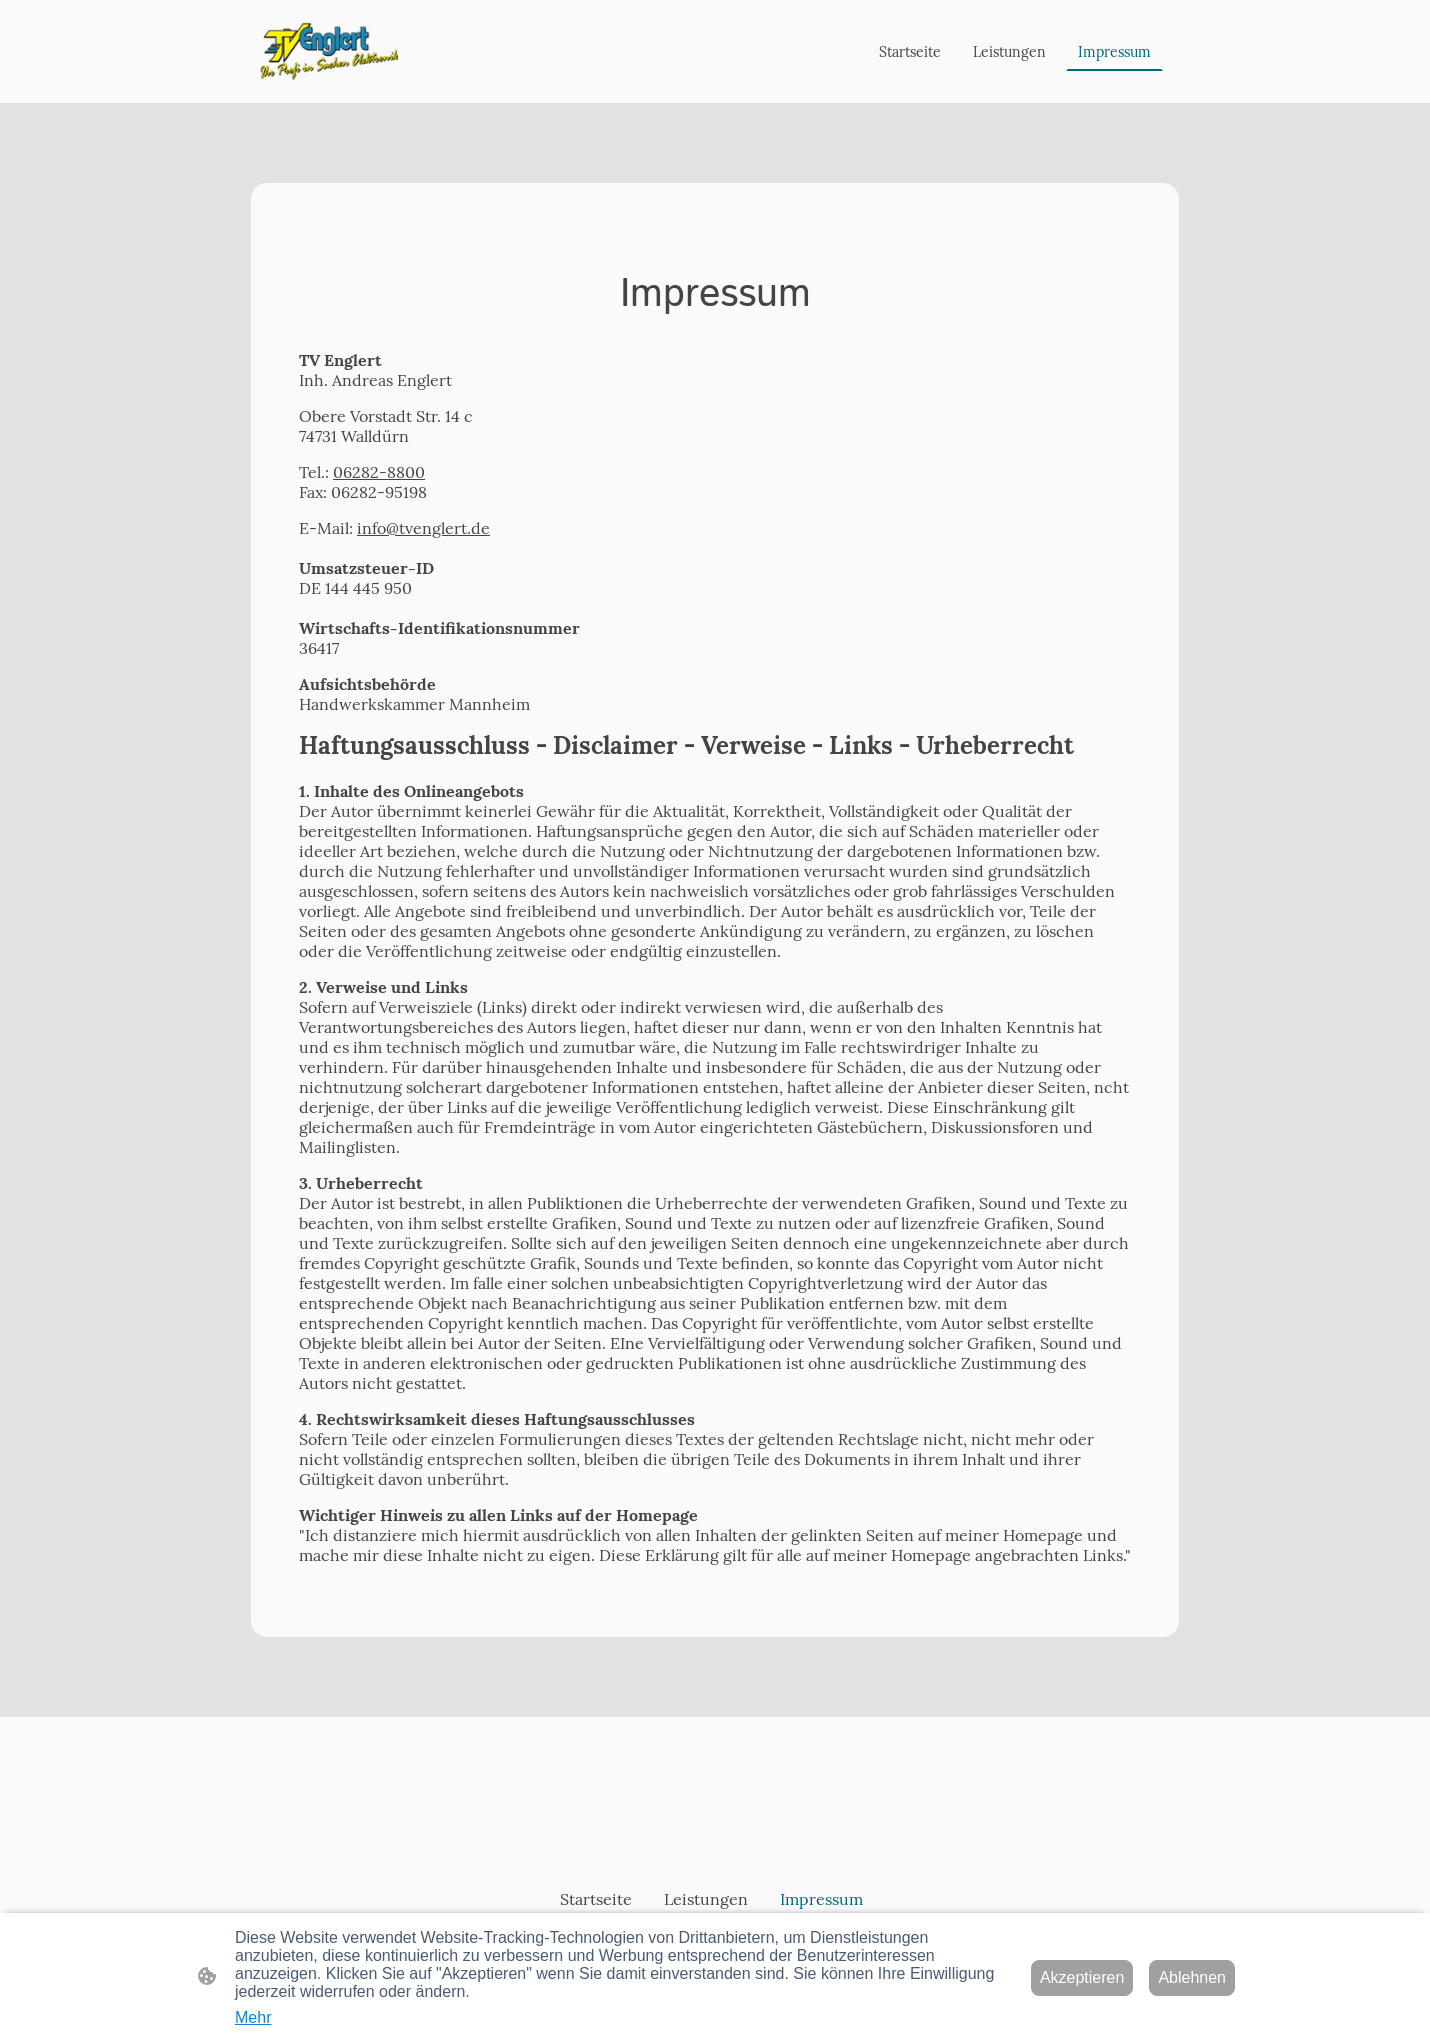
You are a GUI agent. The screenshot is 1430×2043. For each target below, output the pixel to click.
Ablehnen (1192, 1977)
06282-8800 (379, 472)
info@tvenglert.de (423, 528)
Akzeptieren (1082, 1977)
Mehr (253, 2017)
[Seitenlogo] (328, 52)
